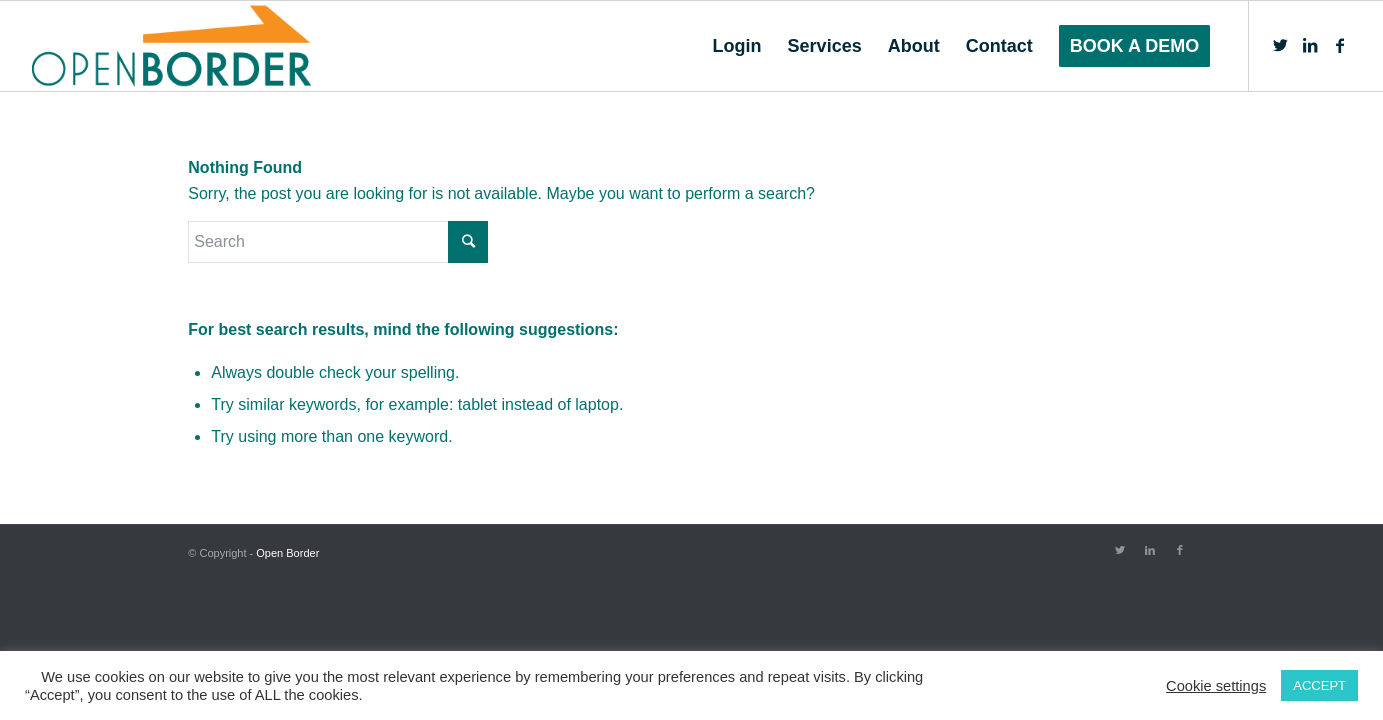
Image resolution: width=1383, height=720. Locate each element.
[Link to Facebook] (1340, 45)
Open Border (287, 553)
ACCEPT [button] (1319, 685)
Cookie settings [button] (1216, 686)
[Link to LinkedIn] (1310, 45)
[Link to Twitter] (1280, 45)
